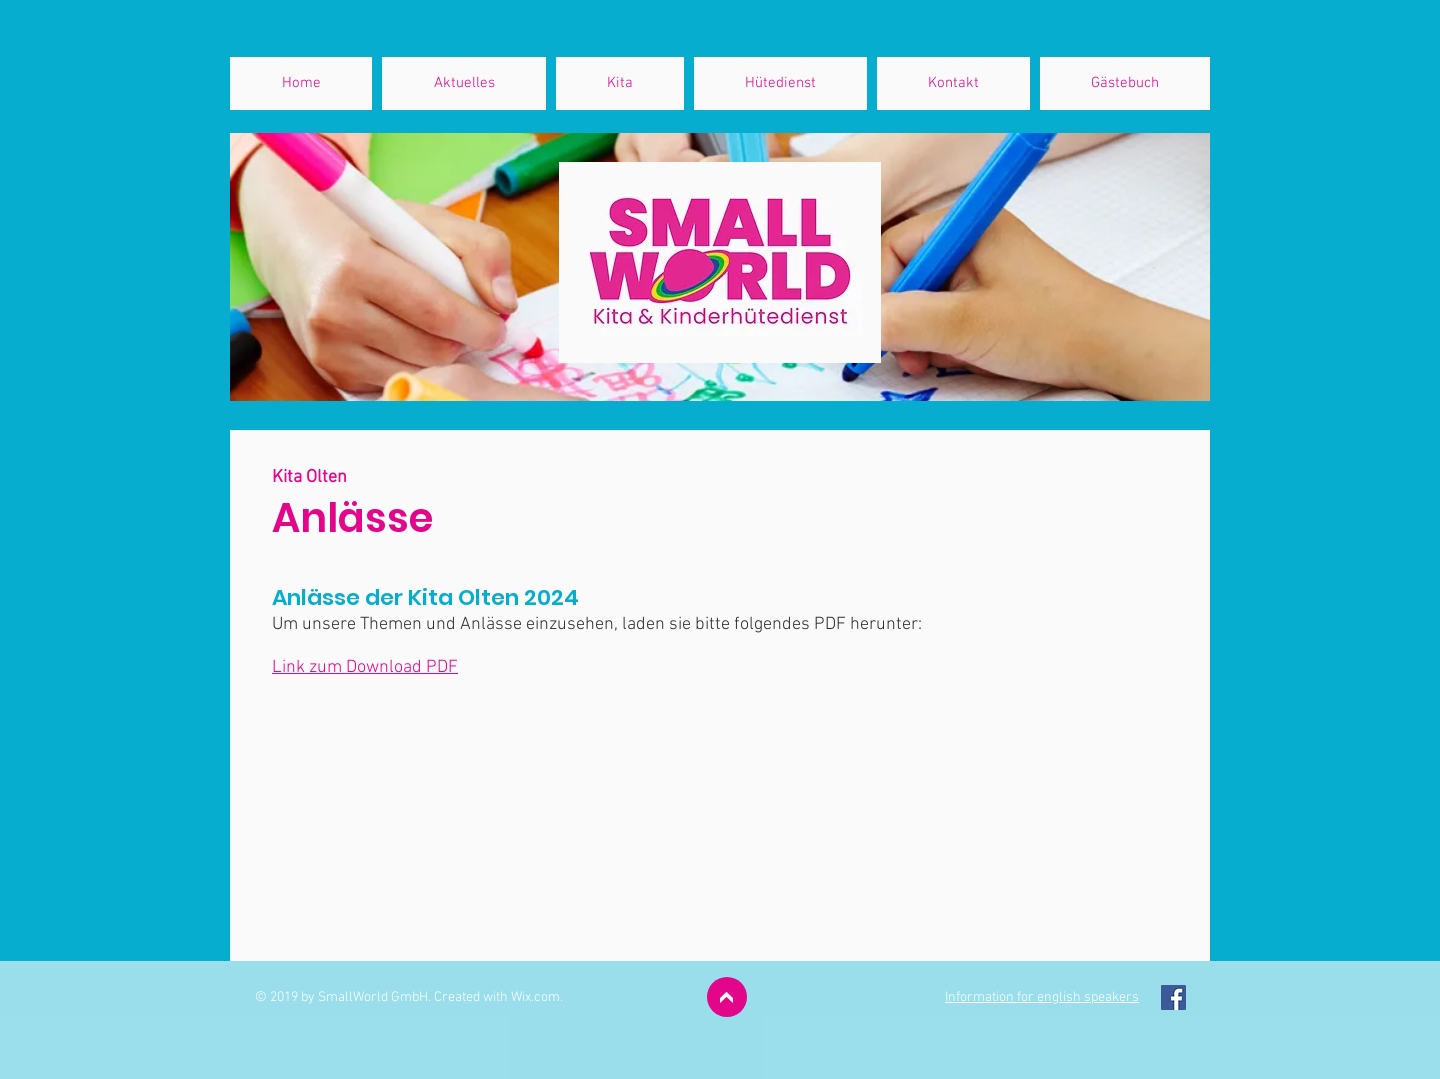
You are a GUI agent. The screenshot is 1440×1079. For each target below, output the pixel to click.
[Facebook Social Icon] (1173, 997)
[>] (727, 997)
